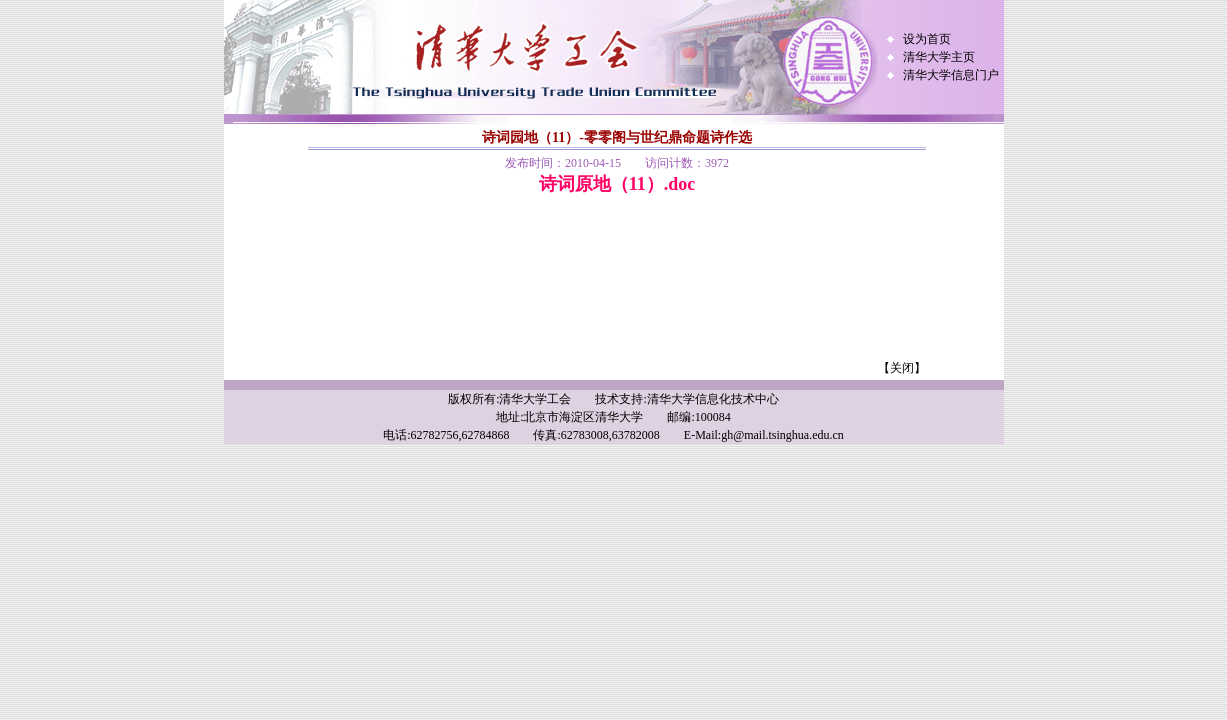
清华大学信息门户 (951, 75)
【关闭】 (902, 368)
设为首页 (927, 39)
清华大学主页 (939, 57)
